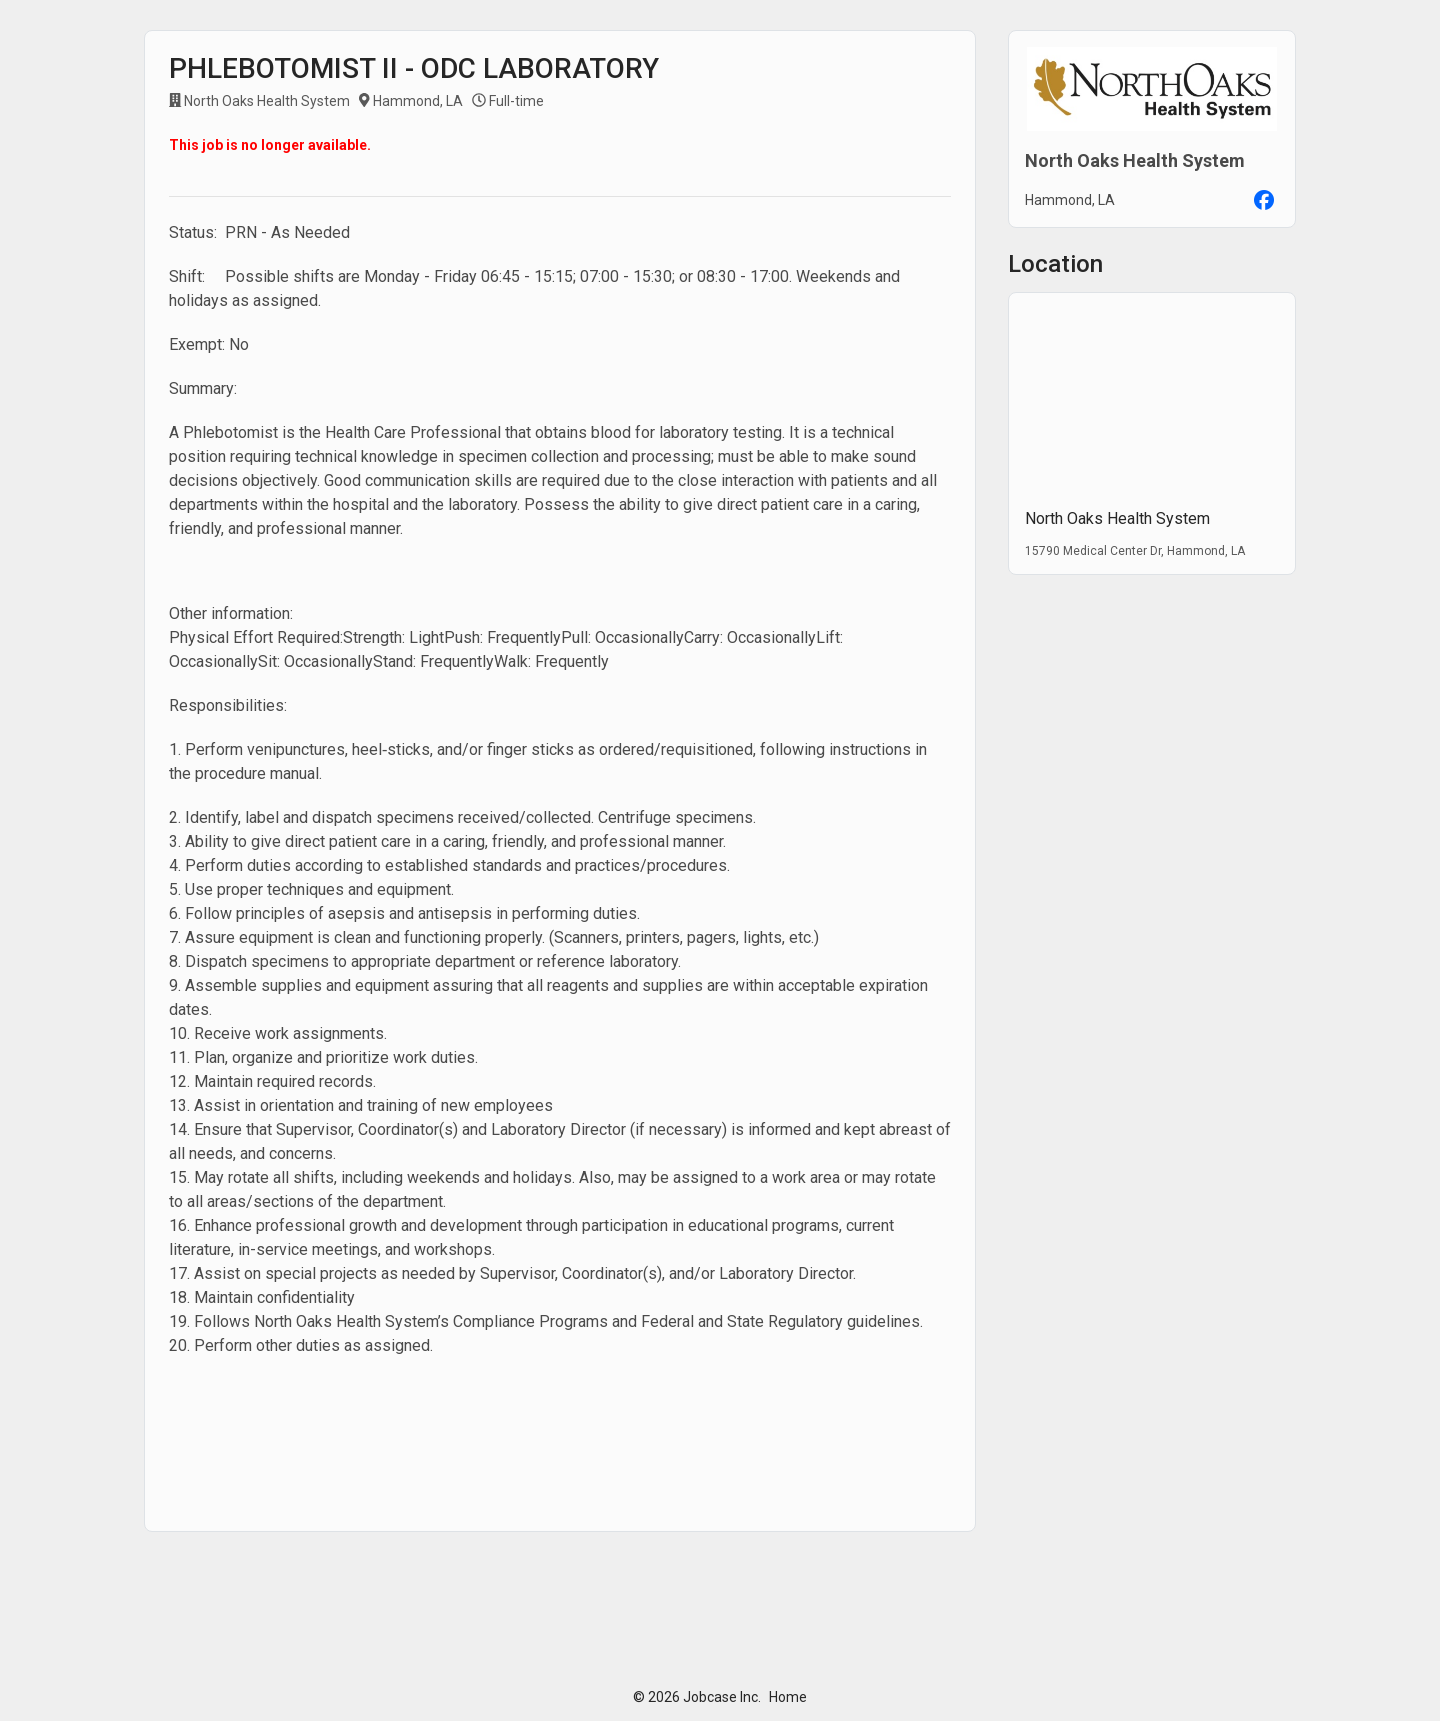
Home (788, 1697)
